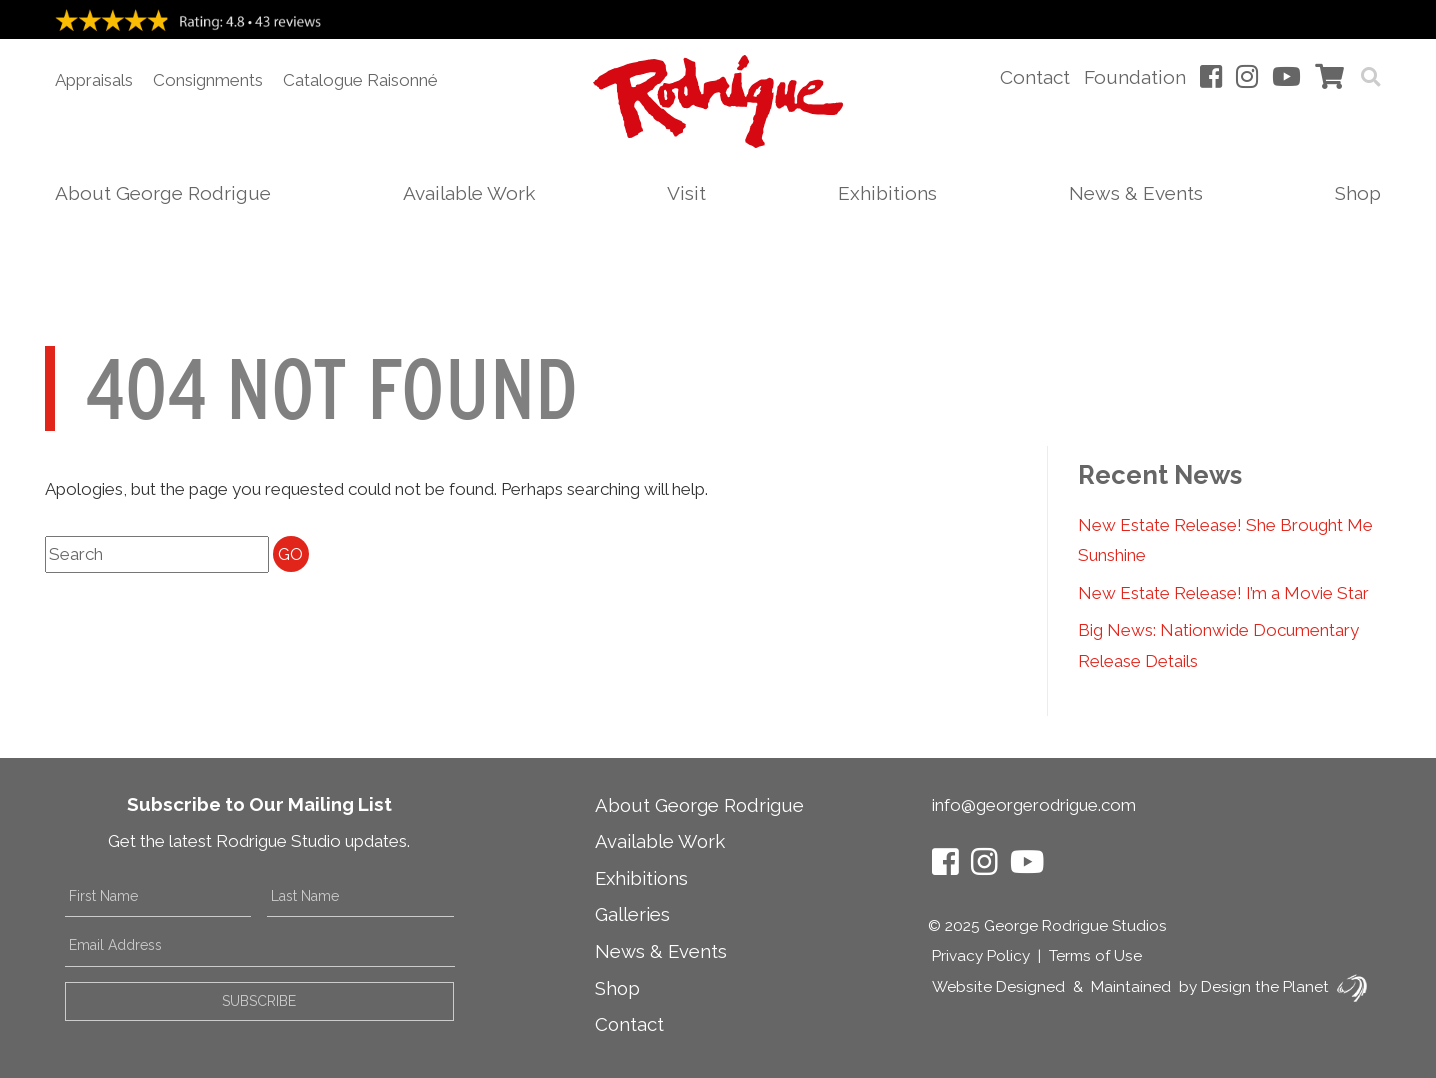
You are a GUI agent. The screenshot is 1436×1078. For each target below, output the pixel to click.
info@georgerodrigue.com (1034, 805)
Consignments (208, 80)
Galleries (632, 914)
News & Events (1136, 193)
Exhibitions (887, 193)
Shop (1358, 193)
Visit (686, 193)
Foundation (1135, 77)
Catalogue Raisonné (360, 80)
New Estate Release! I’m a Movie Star (1223, 593)
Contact (1035, 77)
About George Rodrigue (163, 193)
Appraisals (94, 80)
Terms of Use (1095, 956)
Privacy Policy (981, 956)
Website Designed (998, 987)
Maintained (1131, 987)
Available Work (469, 193)
